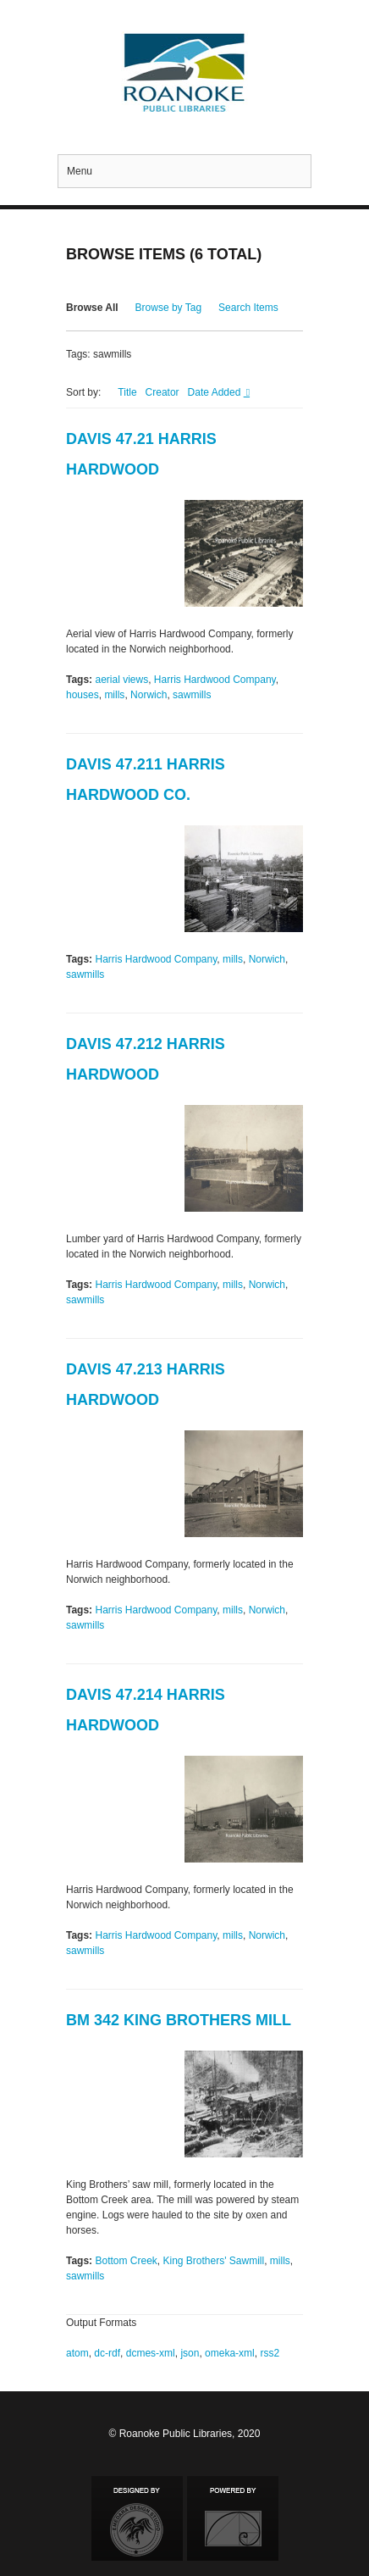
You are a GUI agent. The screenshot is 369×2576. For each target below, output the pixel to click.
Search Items (248, 308)
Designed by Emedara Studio (137, 2518)
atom (77, 2353)
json (189, 2353)
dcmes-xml (150, 2353)
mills (114, 695)
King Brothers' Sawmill (214, 2261)
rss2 (269, 2353)
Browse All (92, 308)
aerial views (121, 680)
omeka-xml (230, 2353)
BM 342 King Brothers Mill (178, 2020)
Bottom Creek (126, 2261)
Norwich (148, 695)
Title (127, 392)
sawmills (192, 695)
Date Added (216, 392)
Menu (79, 171)
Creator (162, 392)
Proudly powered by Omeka (232, 2518)
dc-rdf (107, 2353)
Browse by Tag (168, 308)
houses (82, 695)
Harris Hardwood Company (215, 680)
